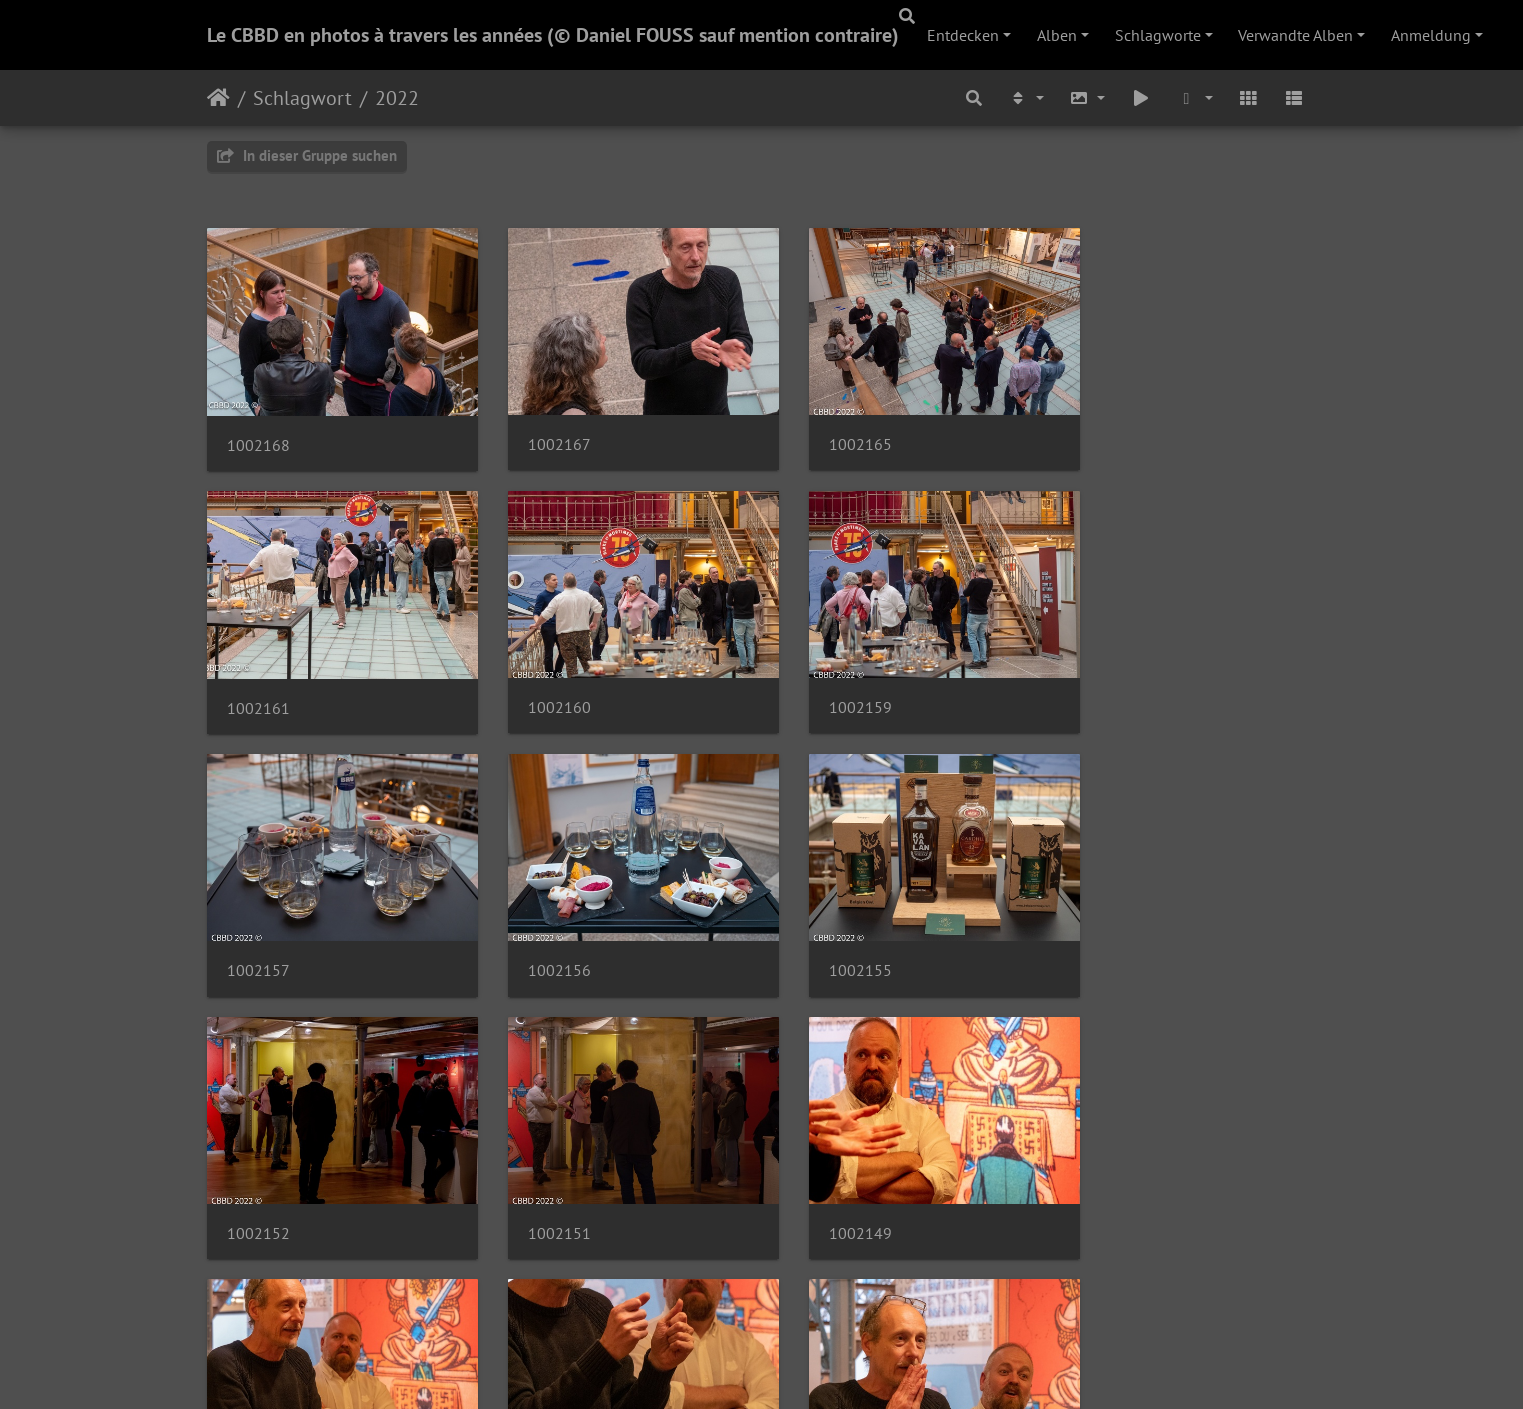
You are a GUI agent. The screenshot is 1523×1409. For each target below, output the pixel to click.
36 (831, 1290)
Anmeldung (1431, 35)
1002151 (828, 936)
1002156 (1113, 685)
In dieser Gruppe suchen (307, 155)
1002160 (258, 685)
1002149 (1113, 936)
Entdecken (963, 35)
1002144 (828, 1187)
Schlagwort (302, 98)
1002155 (258, 936)
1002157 (828, 685)
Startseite (218, 98)
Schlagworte (1158, 35)
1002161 (1113, 433)
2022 (397, 98)
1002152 (543, 936)
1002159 (543, 685)
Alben (1057, 35)
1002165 (828, 433)
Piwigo (802, 1367)
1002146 (543, 1187)
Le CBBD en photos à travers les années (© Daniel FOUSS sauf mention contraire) (553, 35)
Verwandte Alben (1295, 35)
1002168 (258, 433)
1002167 (543, 433)
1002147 (258, 1187)
